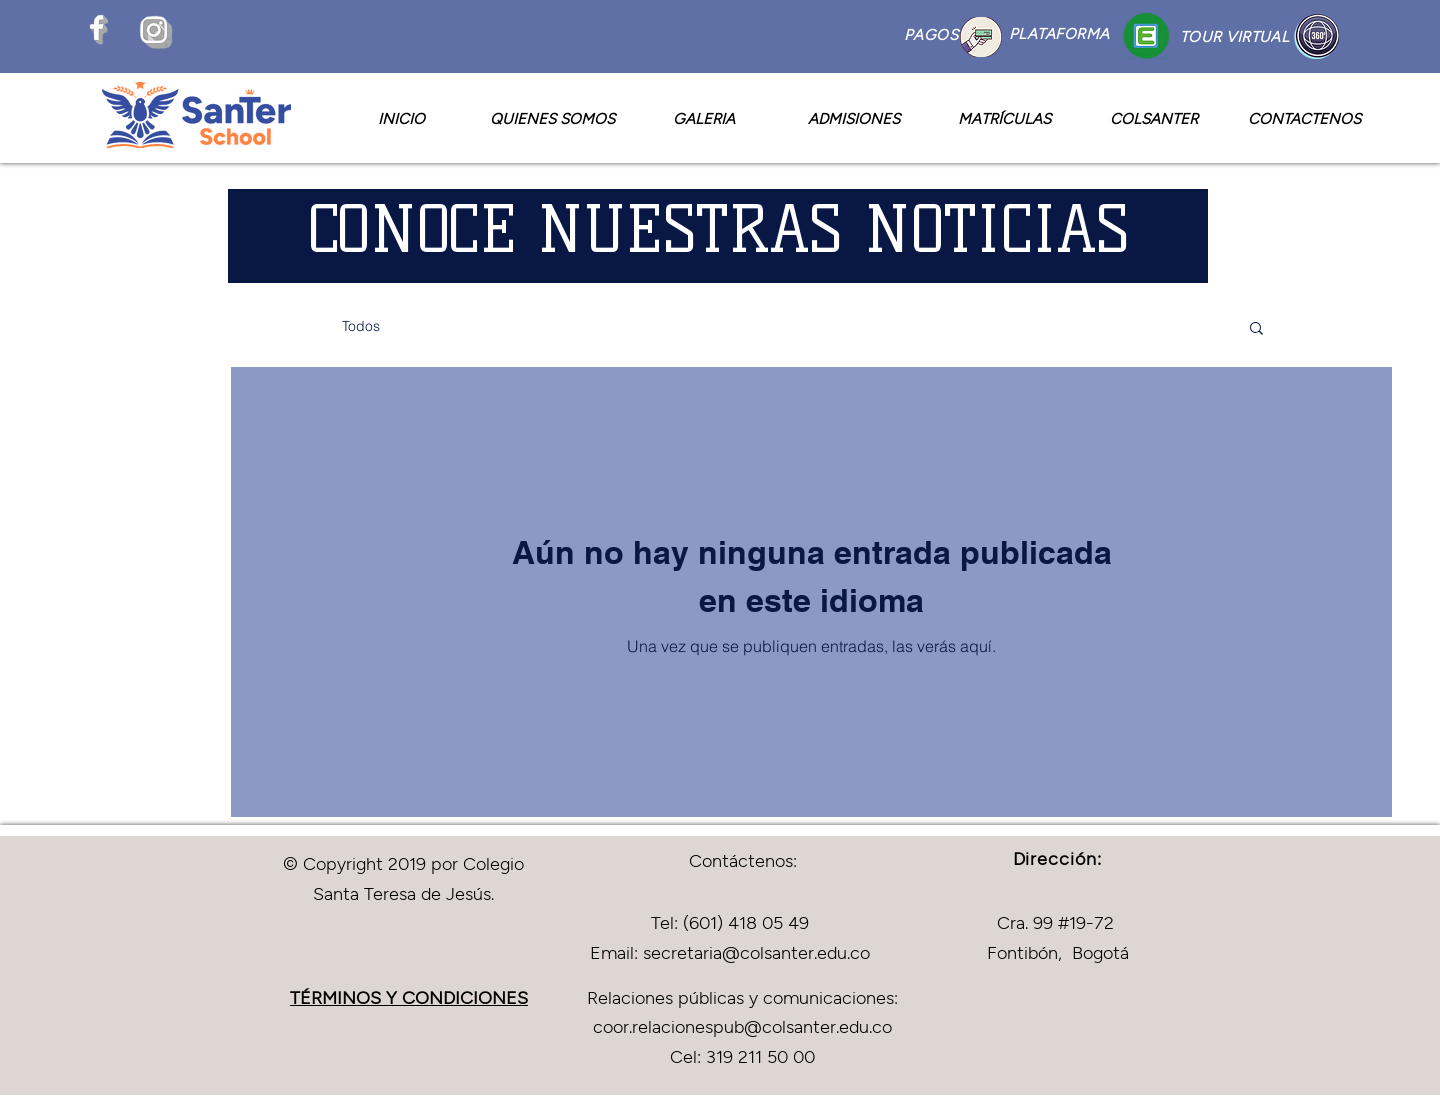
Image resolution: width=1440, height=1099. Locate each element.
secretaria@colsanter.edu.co (756, 952)
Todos (361, 326)
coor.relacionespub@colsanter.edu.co (742, 1026)
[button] (1256, 329)
